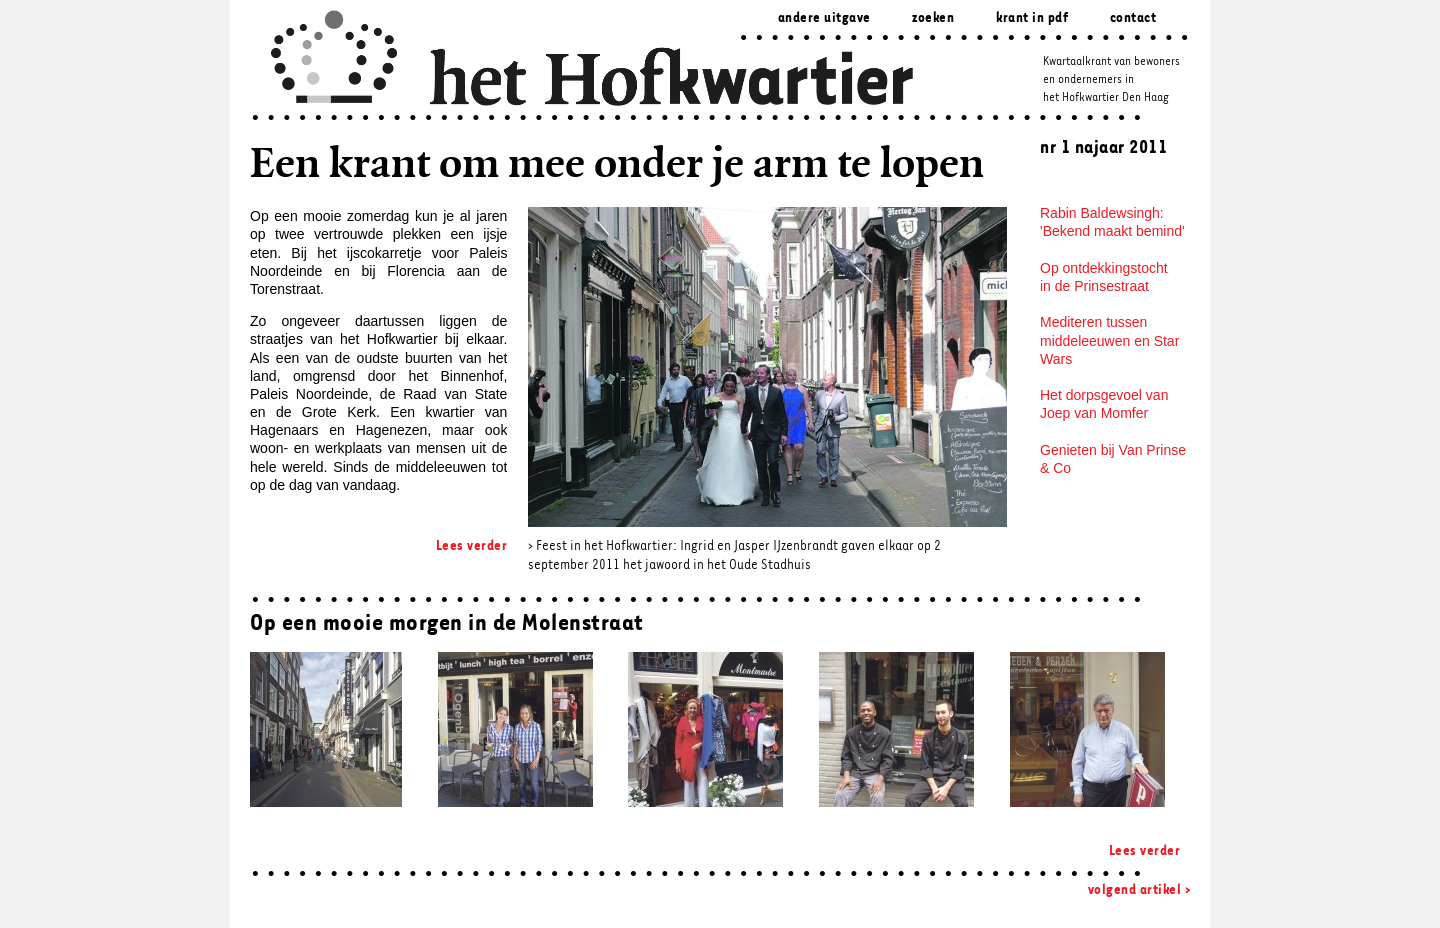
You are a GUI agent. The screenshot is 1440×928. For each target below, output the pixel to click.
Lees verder (472, 546)
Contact (1133, 18)
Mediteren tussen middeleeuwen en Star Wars (1109, 340)
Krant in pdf (1032, 18)
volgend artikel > (1139, 890)
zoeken (933, 18)
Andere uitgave (824, 18)
